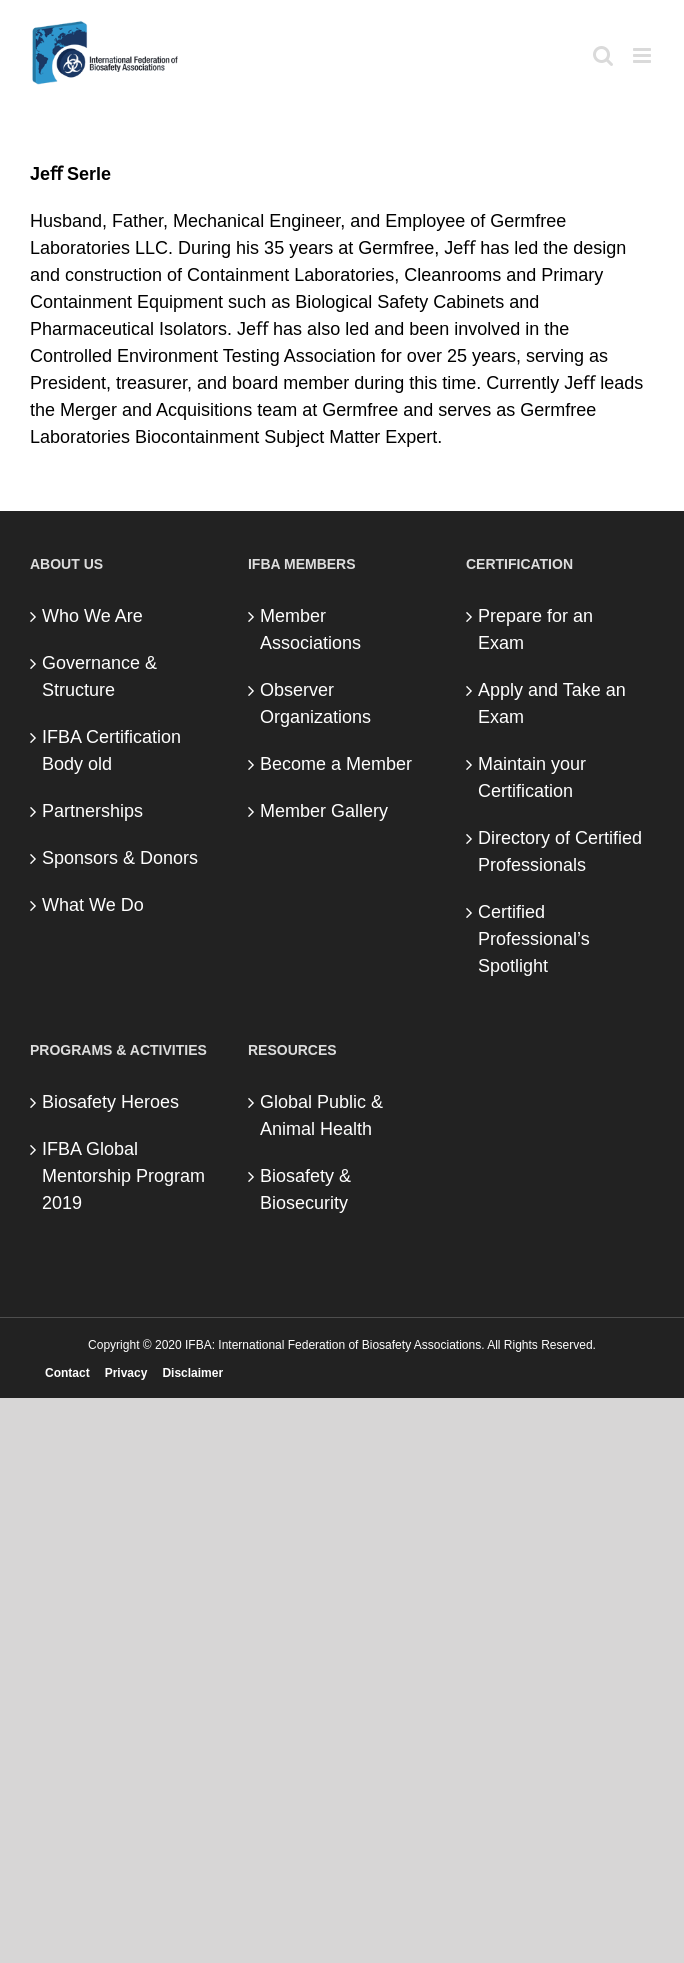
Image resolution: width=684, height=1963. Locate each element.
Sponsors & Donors (120, 858)
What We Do (93, 905)
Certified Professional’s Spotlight (534, 939)
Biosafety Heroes (110, 1102)
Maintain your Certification (532, 777)
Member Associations (310, 629)
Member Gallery (324, 811)
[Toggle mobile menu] (643, 55)
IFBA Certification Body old (111, 750)
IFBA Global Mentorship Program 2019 (123, 1176)
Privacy (126, 1373)
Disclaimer (192, 1373)
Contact (67, 1373)
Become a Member (336, 764)
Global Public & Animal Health (321, 1115)
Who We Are (92, 616)
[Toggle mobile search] (603, 55)
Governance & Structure (99, 676)
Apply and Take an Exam (552, 703)
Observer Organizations (315, 703)
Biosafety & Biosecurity (305, 1189)
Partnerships (92, 811)
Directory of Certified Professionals (560, 851)
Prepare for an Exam (535, 629)
